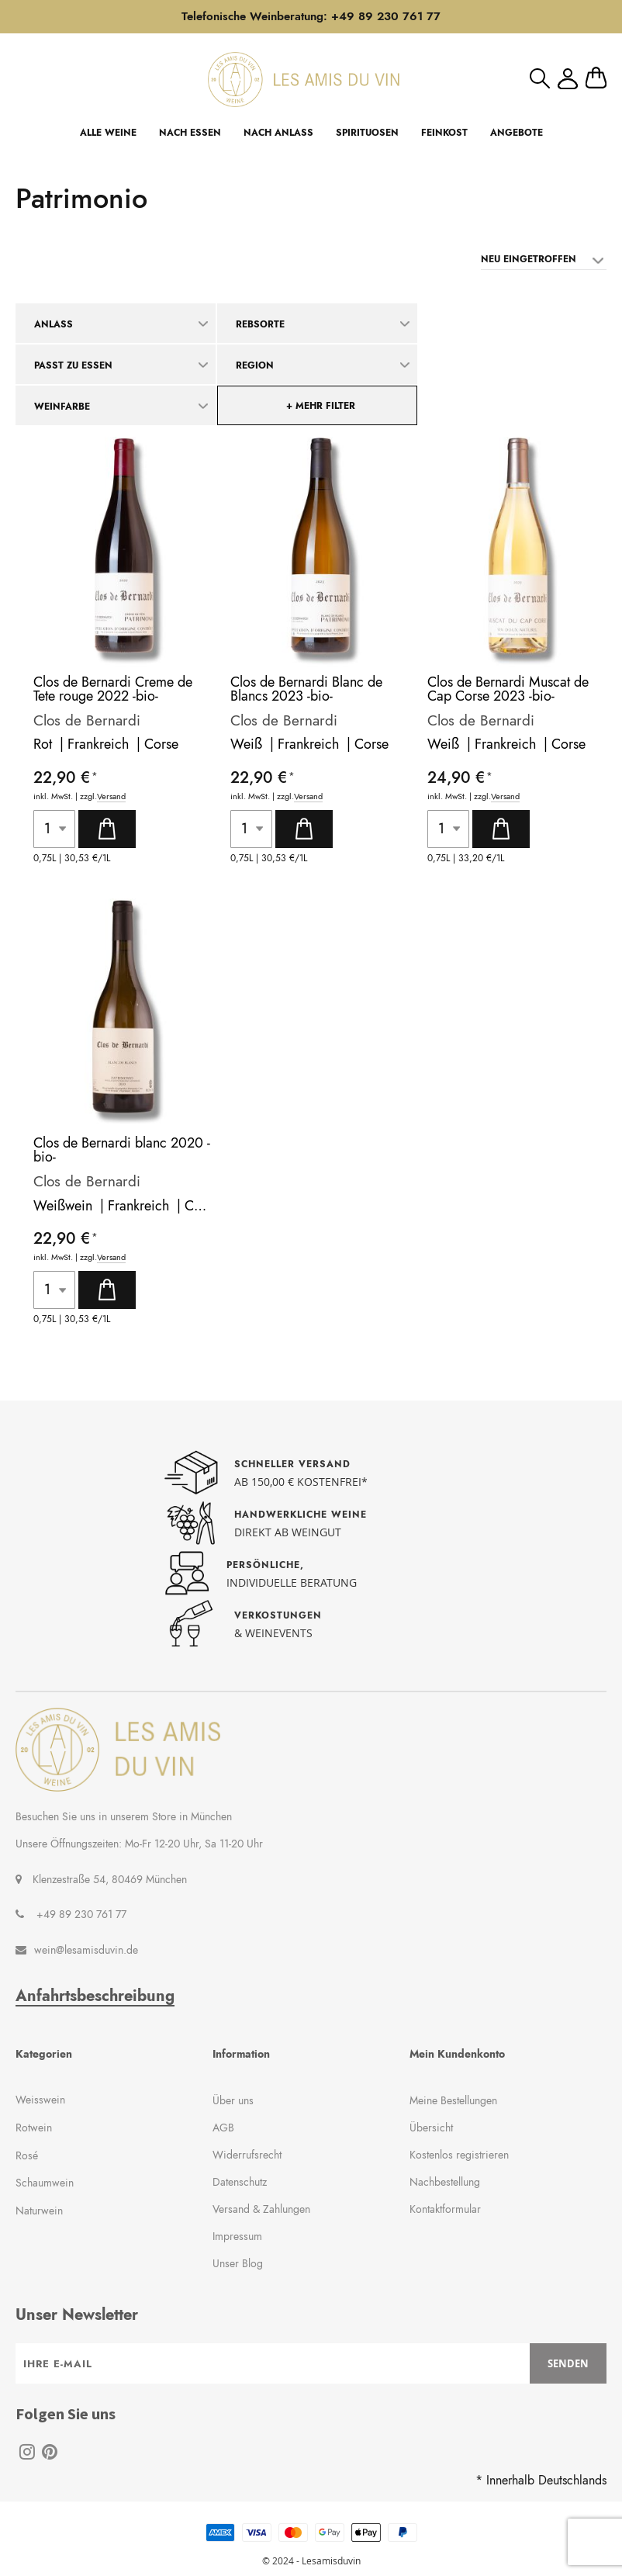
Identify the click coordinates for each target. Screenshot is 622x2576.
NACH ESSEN (190, 133)
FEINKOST (444, 133)
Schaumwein (45, 2182)
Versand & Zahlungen (261, 2209)
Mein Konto (568, 78)
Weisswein (40, 2099)
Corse (161, 744)
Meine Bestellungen (453, 2100)
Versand (111, 796)
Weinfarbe (62, 407)
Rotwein (34, 2127)
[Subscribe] (568, 2363)
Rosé (27, 2155)
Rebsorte (260, 324)
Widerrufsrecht (247, 2154)
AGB (223, 2127)
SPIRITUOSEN (367, 133)
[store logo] (304, 79)
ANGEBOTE (516, 133)
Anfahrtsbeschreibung (95, 1996)
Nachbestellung (444, 2182)
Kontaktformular (445, 2209)
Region (255, 365)
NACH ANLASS (278, 133)
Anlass (53, 324)
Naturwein (39, 2210)
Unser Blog (238, 2263)
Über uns (233, 2100)
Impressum (237, 2236)
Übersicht (431, 2127)
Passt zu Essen (73, 365)
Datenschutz (240, 2182)
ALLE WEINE (108, 133)
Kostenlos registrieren (459, 2154)
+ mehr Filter (320, 406)
